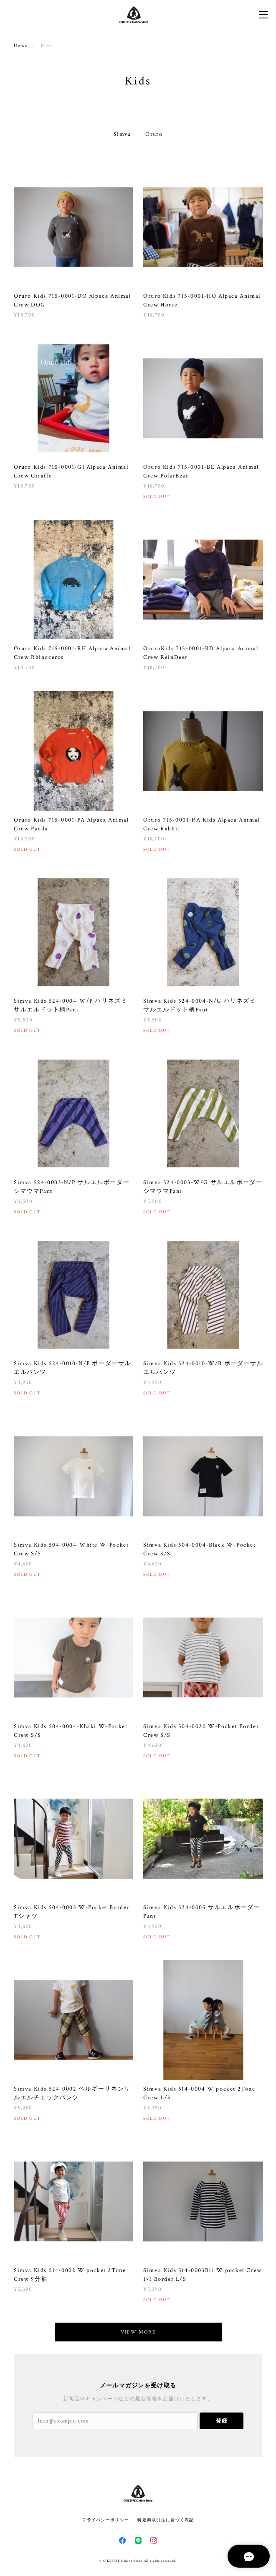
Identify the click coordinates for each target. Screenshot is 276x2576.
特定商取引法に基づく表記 (165, 2519)
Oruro (153, 134)
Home (21, 46)
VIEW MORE (138, 2332)
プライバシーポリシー (105, 2519)
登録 (222, 2421)
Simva (122, 134)
